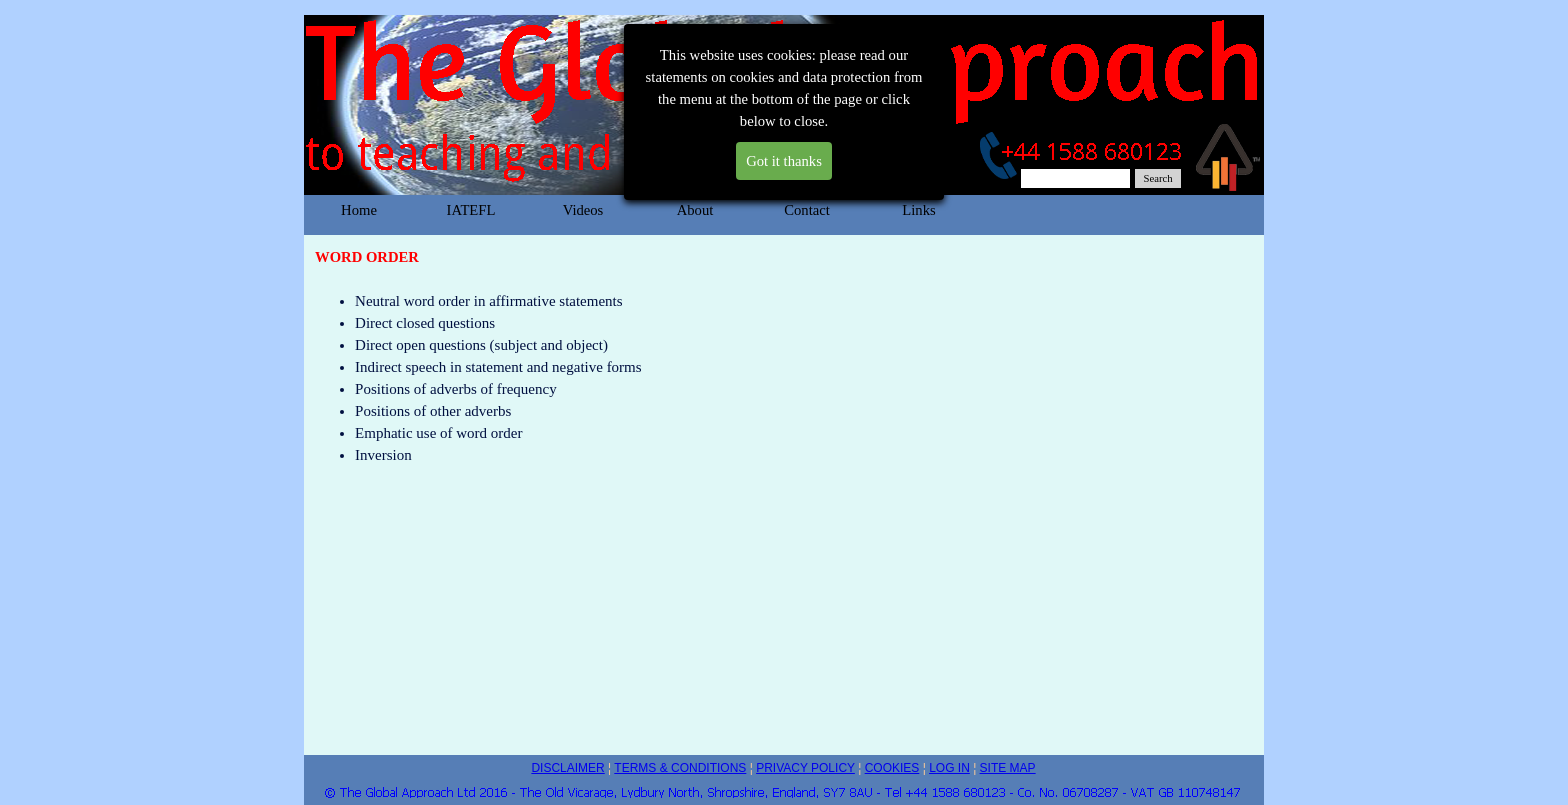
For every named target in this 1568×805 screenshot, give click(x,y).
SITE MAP (1008, 768)
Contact (807, 210)
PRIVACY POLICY (805, 768)
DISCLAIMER (567, 768)
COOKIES (892, 768)
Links (918, 210)
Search (1158, 178)
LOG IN (949, 768)
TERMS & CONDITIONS (680, 768)
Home (359, 210)
